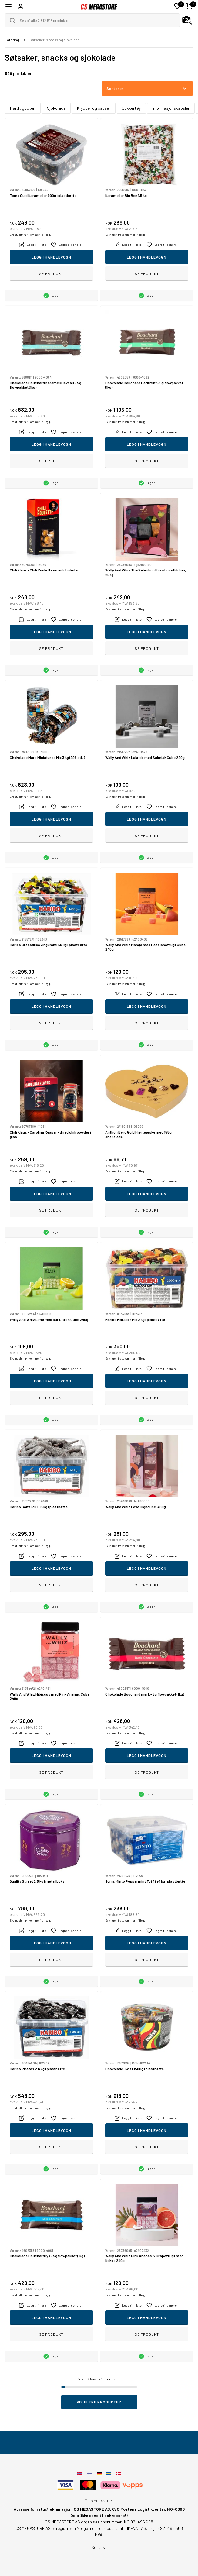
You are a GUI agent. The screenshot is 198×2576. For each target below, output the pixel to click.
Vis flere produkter (99, 2402)
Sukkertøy (131, 108)
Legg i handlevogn (51, 257)
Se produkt (51, 273)
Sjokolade (56, 108)
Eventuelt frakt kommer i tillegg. (30, 234)
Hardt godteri (22, 108)
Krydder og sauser (93, 108)
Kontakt (99, 2547)
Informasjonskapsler (171, 108)
